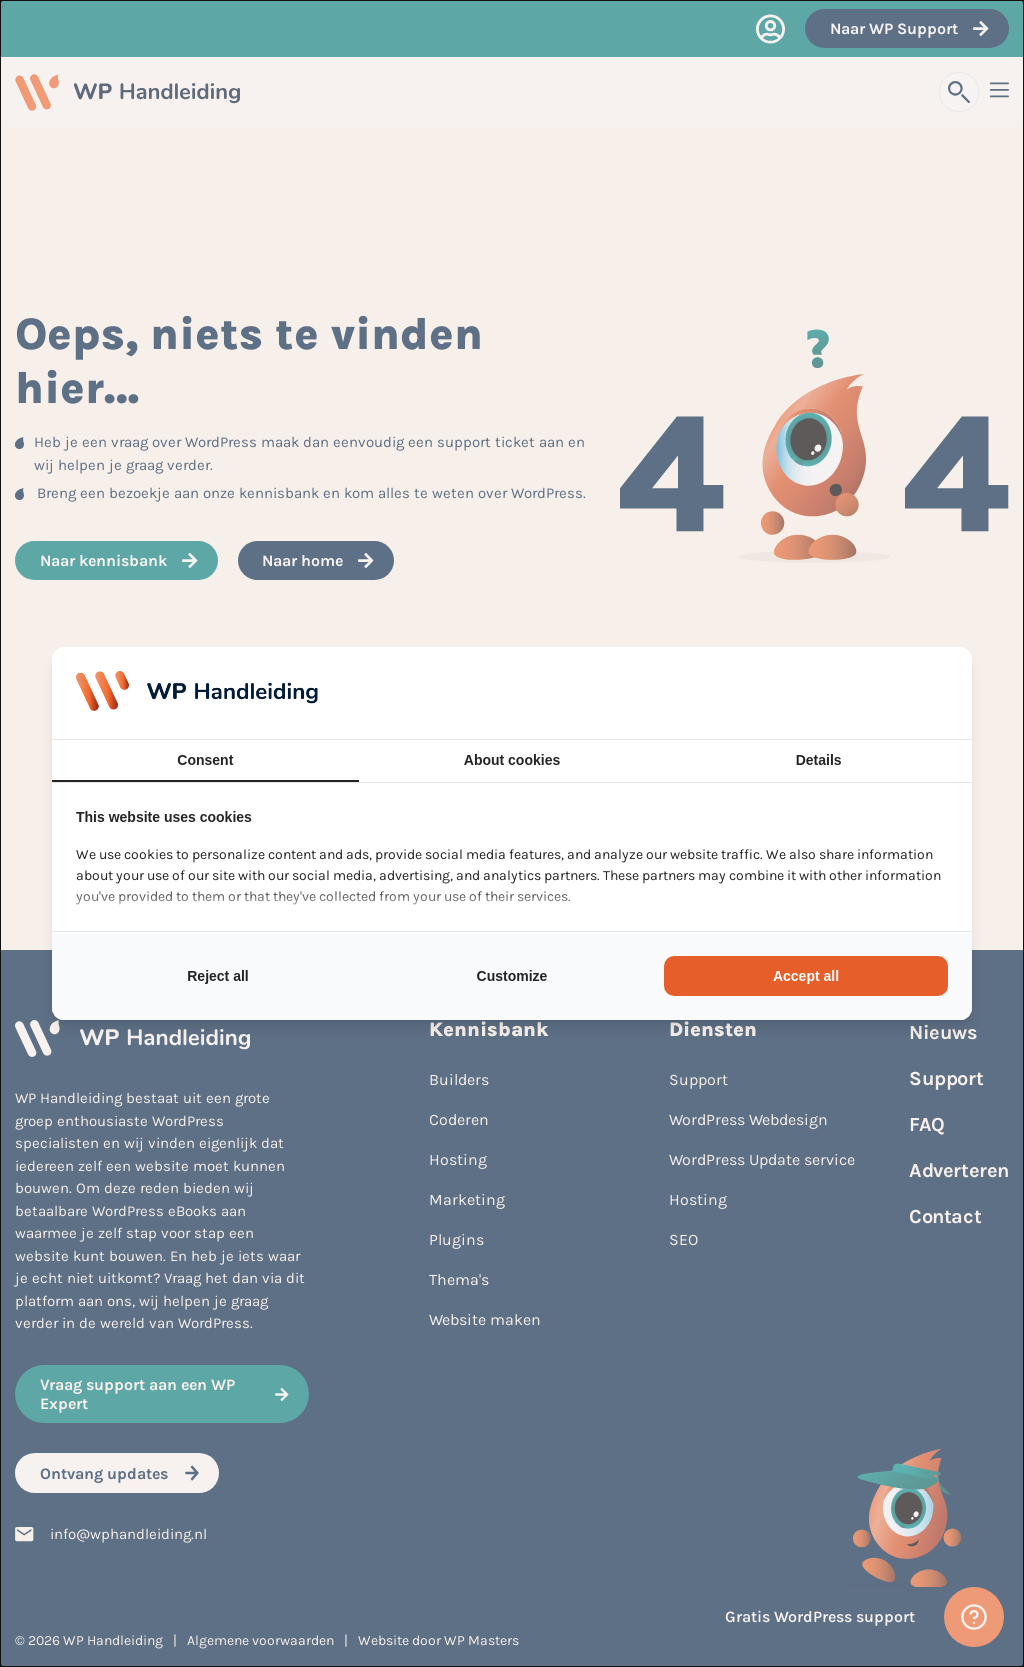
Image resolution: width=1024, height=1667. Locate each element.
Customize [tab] (512, 976)
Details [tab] (819, 760)
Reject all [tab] (217, 976)
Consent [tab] (205, 760)
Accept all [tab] (806, 976)
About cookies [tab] (512, 760)
